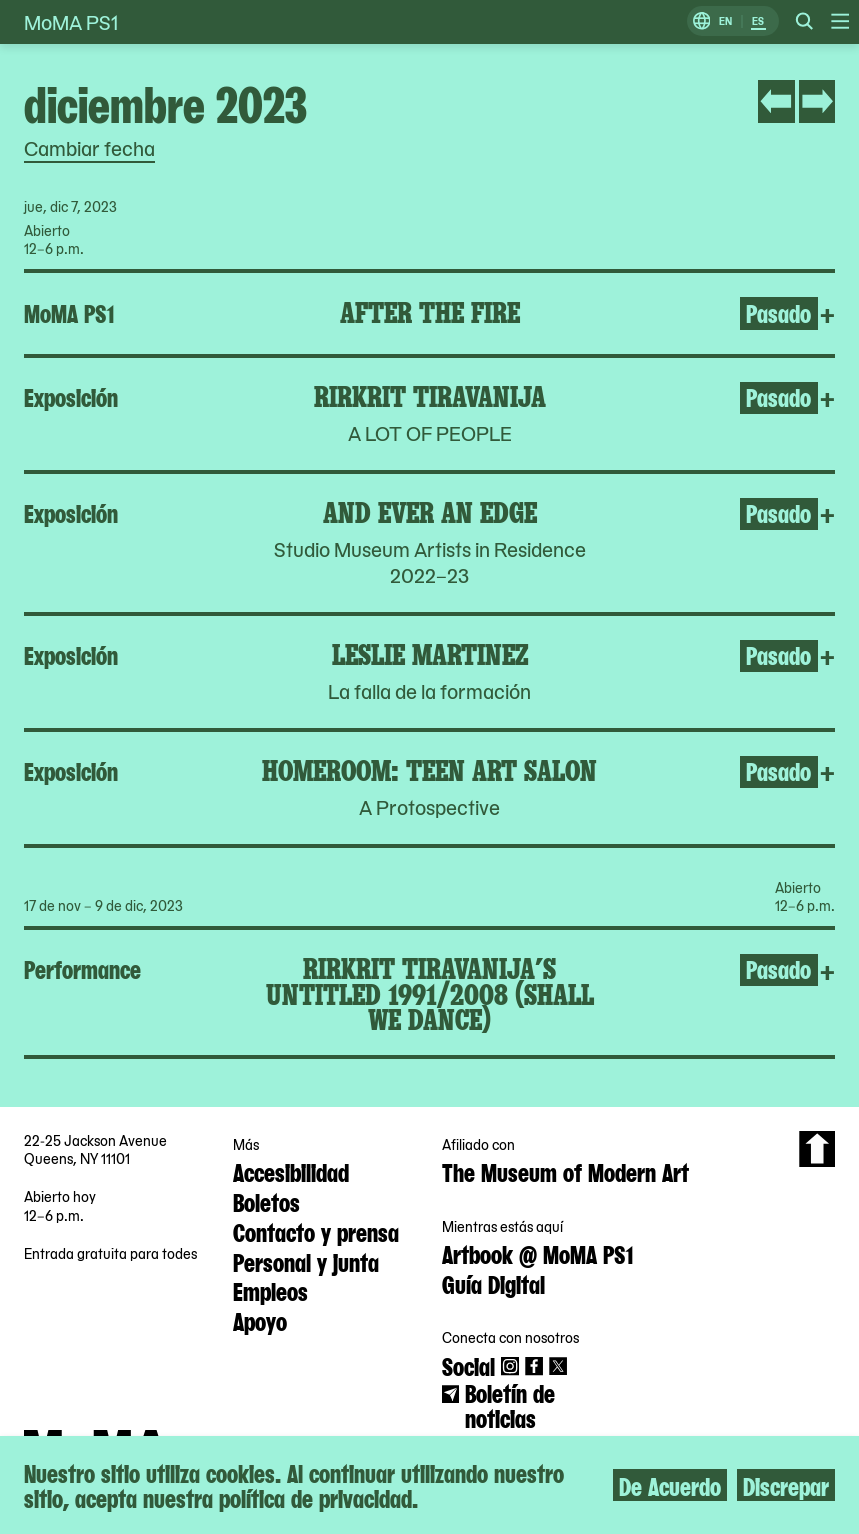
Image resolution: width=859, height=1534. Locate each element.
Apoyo (260, 1320)
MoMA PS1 (71, 22)
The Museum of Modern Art (565, 1171)
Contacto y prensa (316, 1231)
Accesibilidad (291, 1171)
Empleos (270, 1290)
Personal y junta (306, 1261)
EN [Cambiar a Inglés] (725, 21)
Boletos (266, 1201)
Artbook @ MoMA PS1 (537, 1253)
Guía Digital (493, 1283)
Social (468, 1365)
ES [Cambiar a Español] (758, 21)
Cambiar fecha (89, 148)
